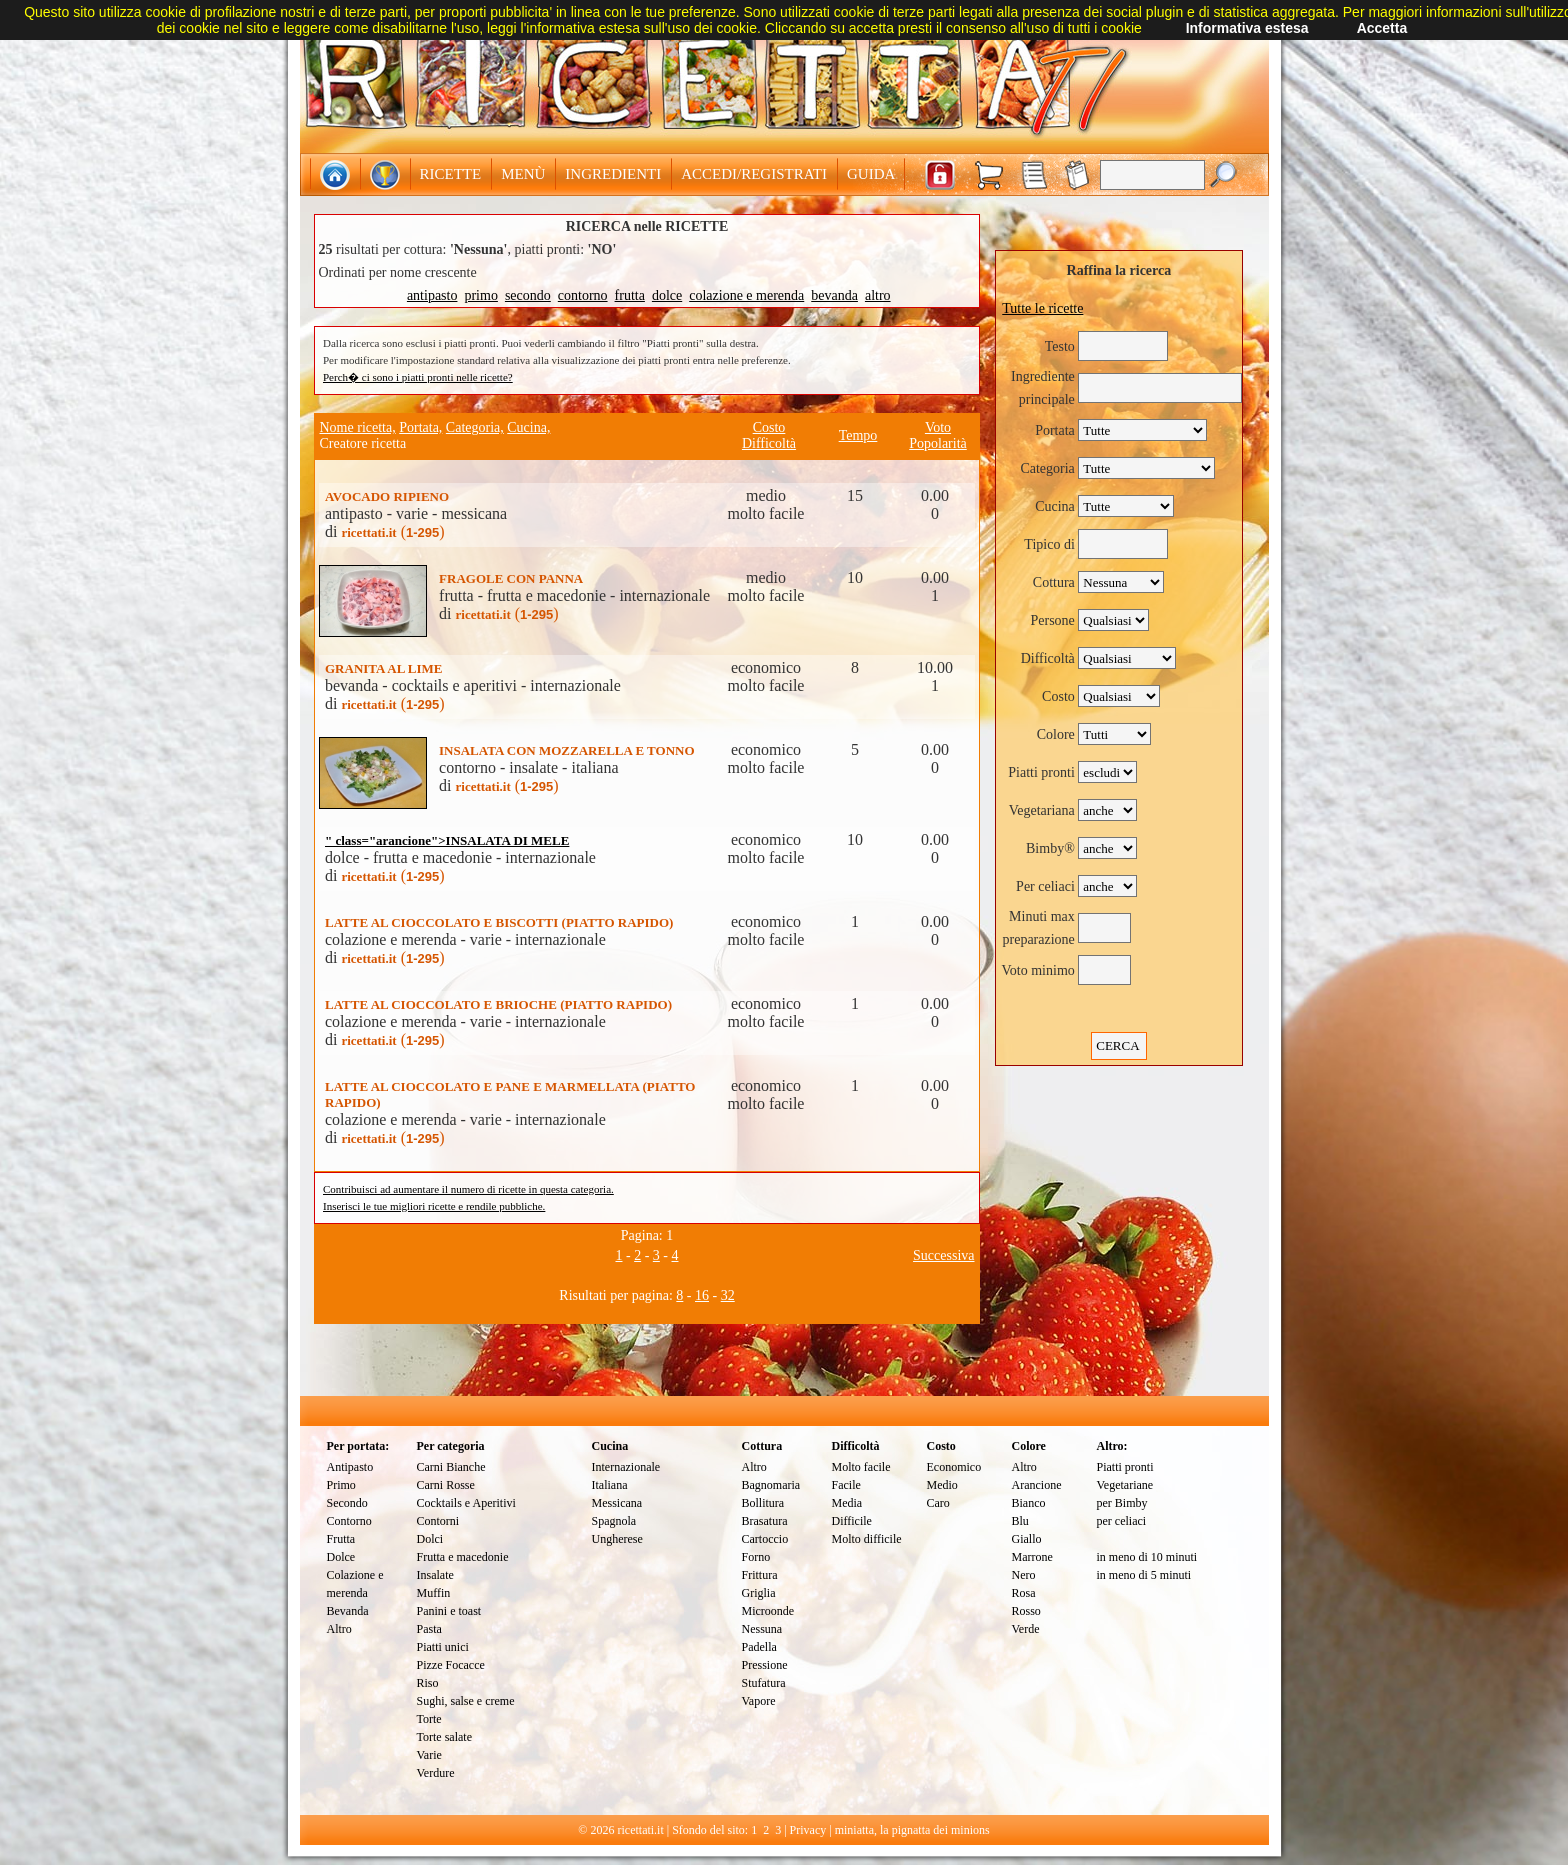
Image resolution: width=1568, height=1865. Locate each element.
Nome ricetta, (358, 427)
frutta (630, 295)
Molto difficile (867, 1539)
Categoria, (475, 427)
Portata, (420, 427)
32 (728, 1295)
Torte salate (444, 1737)
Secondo (347, 1503)
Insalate (435, 1575)
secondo (528, 295)
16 (702, 1295)
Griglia (759, 1593)
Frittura (760, 1575)
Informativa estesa (1247, 28)
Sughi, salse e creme (466, 1701)
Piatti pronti (1125, 1467)
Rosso (1026, 1611)
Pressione (765, 1665)
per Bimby (1122, 1503)
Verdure (436, 1773)
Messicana (617, 1503)
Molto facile (861, 1467)
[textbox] (1152, 175)
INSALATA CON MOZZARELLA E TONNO (566, 750)
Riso (428, 1683)
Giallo (1027, 1539)
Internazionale (626, 1467)
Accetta (1382, 28)
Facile (846, 1485)
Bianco (1029, 1503)
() (392, 531)
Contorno (349, 1521)
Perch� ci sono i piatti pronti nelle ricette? (418, 377)
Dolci (430, 1539)
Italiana (610, 1485)
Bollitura (763, 1503)
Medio (942, 1485)
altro (878, 295)
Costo (769, 427)
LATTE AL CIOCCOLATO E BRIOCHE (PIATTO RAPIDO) (498, 1004)
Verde (1026, 1629)
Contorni (438, 1521)
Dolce (341, 1557)
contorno (583, 295)
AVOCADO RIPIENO (387, 496)
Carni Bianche (451, 1467)
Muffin (434, 1593)
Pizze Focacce (451, 1665)
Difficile (852, 1521)
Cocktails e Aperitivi (466, 1503)
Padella (759, 1647)
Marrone (1032, 1557)
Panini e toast (449, 1611)
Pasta (429, 1629)
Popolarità (938, 443)
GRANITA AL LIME (384, 668)
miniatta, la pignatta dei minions (912, 1830)
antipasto (432, 295)
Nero (1024, 1575)
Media (847, 1503)
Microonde (768, 1611)
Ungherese (617, 1539)
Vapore (759, 1701)
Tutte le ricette (1042, 308)
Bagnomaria (771, 1485)
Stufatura (764, 1683)
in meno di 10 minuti (1147, 1557)
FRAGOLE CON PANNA (511, 578)
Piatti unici (443, 1647)
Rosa (1024, 1593)
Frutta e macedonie (463, 1557)
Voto (938, 427)
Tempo (858, 435)
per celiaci (1122, 1521)
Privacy (808, 1830)
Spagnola (614, 1521)
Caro (938, 1503)
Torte (429, 1719)
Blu (1020, 1521)
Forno (756, 1557)
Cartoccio (765, 1539)
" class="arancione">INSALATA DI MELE (447, 840)
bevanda (834, 295)
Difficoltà (769, 443)
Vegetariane (1125, 1485)
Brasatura (765, 1521)
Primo (341, 1485)
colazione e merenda (746, 295)
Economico (954, 1467)
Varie (429, 1755)
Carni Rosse (446, 1485)
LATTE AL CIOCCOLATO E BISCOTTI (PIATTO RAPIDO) (499, 922)
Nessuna (762, 1629)
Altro (339, 1629)
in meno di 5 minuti (1144, 1575)
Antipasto (350, 1467)
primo (480, 295)
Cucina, (528, 427)
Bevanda (348, 1611)
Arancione (1037, 1485)
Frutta (341, 1539)
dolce (667, 295)
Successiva (943, 1255)
